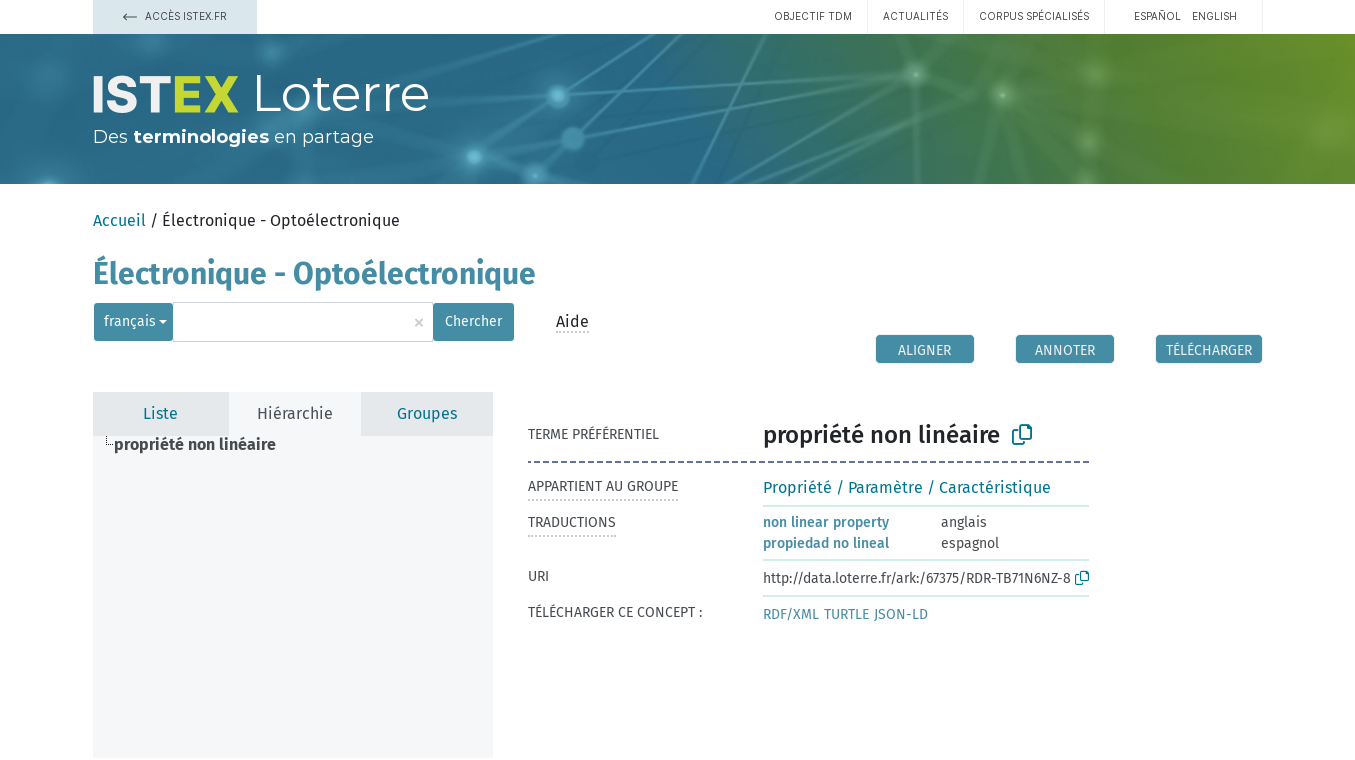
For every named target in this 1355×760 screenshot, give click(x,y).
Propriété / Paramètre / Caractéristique (907, 487)
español (1157, 16)
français (130, 321)
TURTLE (846, 614)
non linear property (826, 522)
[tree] (293, 597)
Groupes (427, 413)
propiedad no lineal (826, 543)
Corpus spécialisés (1034, 16)
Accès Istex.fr (175, 16)
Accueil (119, 220)
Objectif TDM (813, 16)
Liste (160, 413)
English (1214, 16)
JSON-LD (901, 614)
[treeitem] (203, 445)
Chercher (473, 321)
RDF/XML (791, 614)
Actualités (915, 16)
